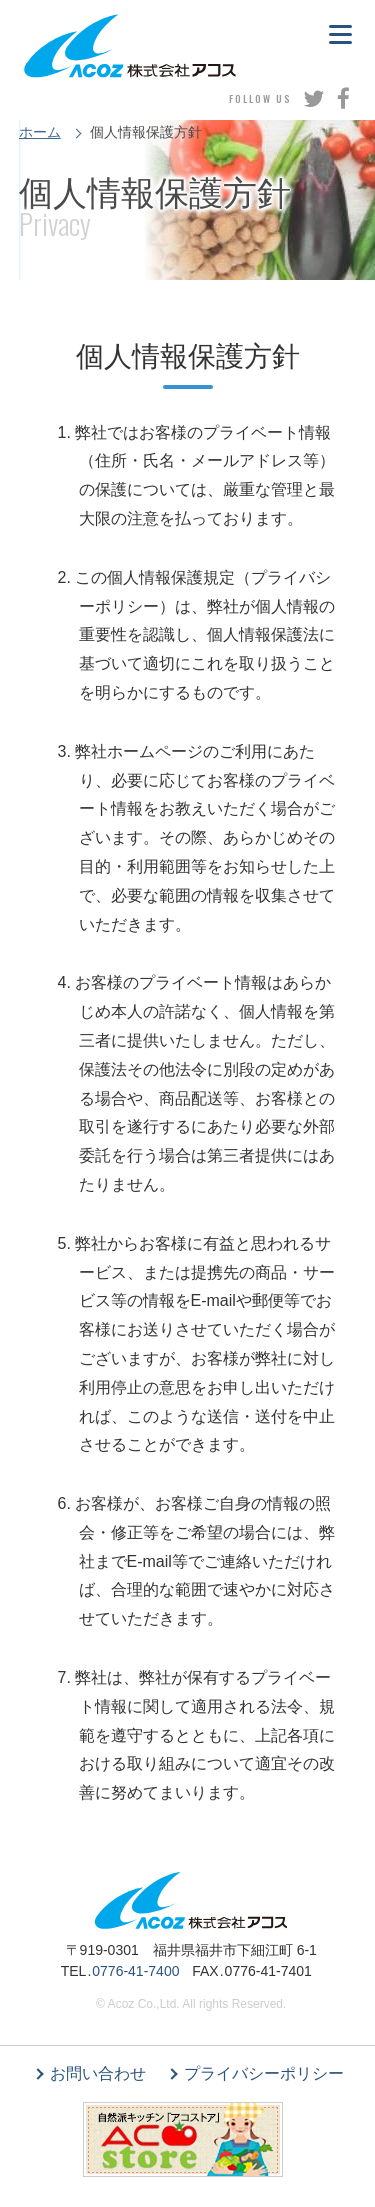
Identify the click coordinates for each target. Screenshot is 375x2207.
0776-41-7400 (135, 1971)
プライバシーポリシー (264, 2073)
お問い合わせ (98, 2073)
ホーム (40, 132)
